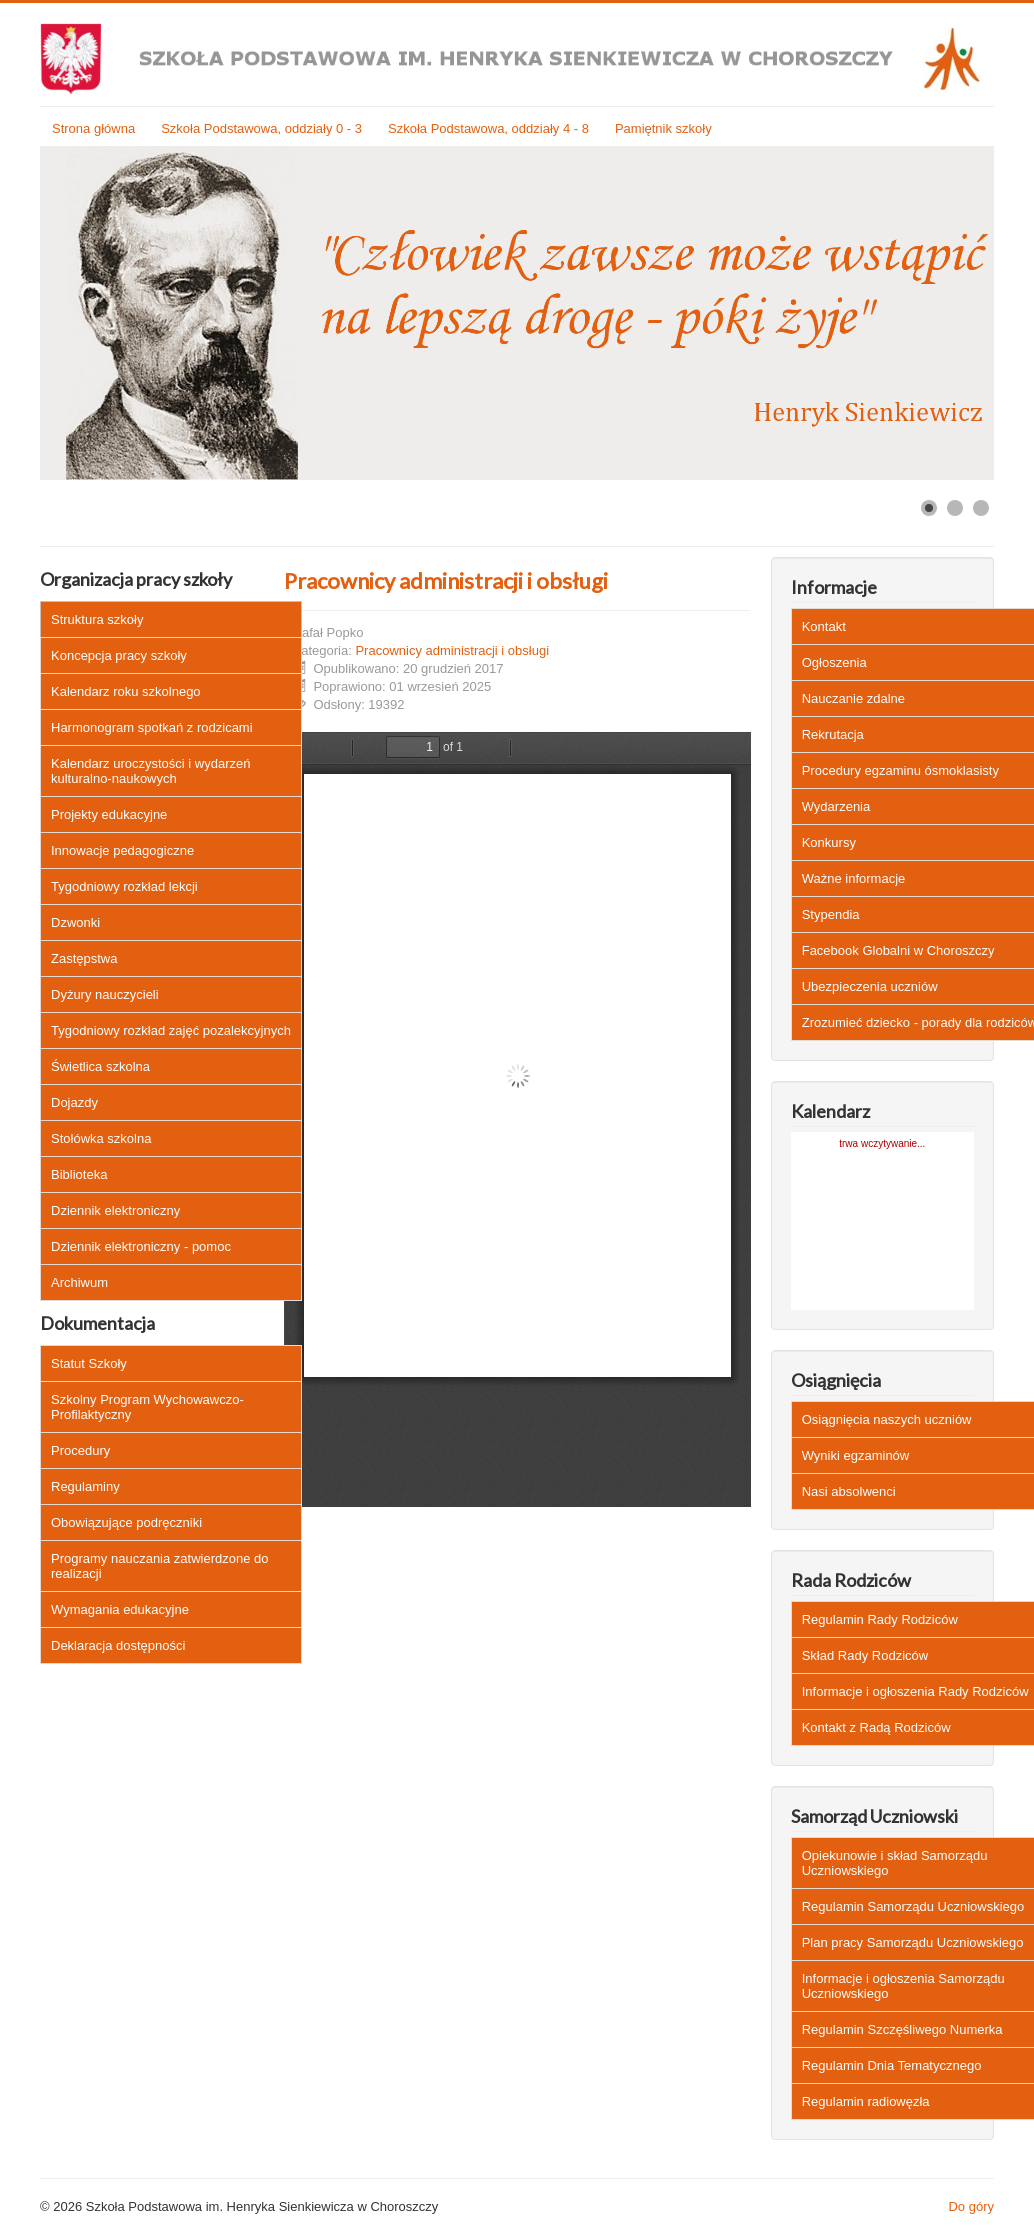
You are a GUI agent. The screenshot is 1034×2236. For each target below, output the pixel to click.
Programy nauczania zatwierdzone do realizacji (160, 1566)
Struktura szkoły (97, 619)
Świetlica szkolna (100, 1066)
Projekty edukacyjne (109, 814)
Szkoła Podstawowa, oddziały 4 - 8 (488, 128)
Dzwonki (75, 922)
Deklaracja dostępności (118, 1645)
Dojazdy (74, 1102)
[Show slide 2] (955, 508)
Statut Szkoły (89, 1363)
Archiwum (79, 1282)
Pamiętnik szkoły (663, 128)
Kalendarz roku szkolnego (126, 691)
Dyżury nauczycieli (105, 994)
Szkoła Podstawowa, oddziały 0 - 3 (261, 128)
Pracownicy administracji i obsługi (446, 580)
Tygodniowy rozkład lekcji (124, 886)
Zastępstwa (84, 958)
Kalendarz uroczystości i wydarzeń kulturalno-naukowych (150, 771)
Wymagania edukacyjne (120, 1609)
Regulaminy (85, 1486)
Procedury (80, 1450)
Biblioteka (79, 1174)
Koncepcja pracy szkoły (119, 655)
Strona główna (93, 128)
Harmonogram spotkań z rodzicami (152, 727)
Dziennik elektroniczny (115, 1210)
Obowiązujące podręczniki (126, 1522)
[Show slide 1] (929, 508)
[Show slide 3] (981, 508)
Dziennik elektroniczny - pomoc (141, 1246)
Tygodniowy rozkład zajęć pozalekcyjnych (171, 1030)
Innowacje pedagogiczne (122, 850)
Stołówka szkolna (101, 1138)
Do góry (971, 2206)
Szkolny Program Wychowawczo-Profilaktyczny (147, 1407)
